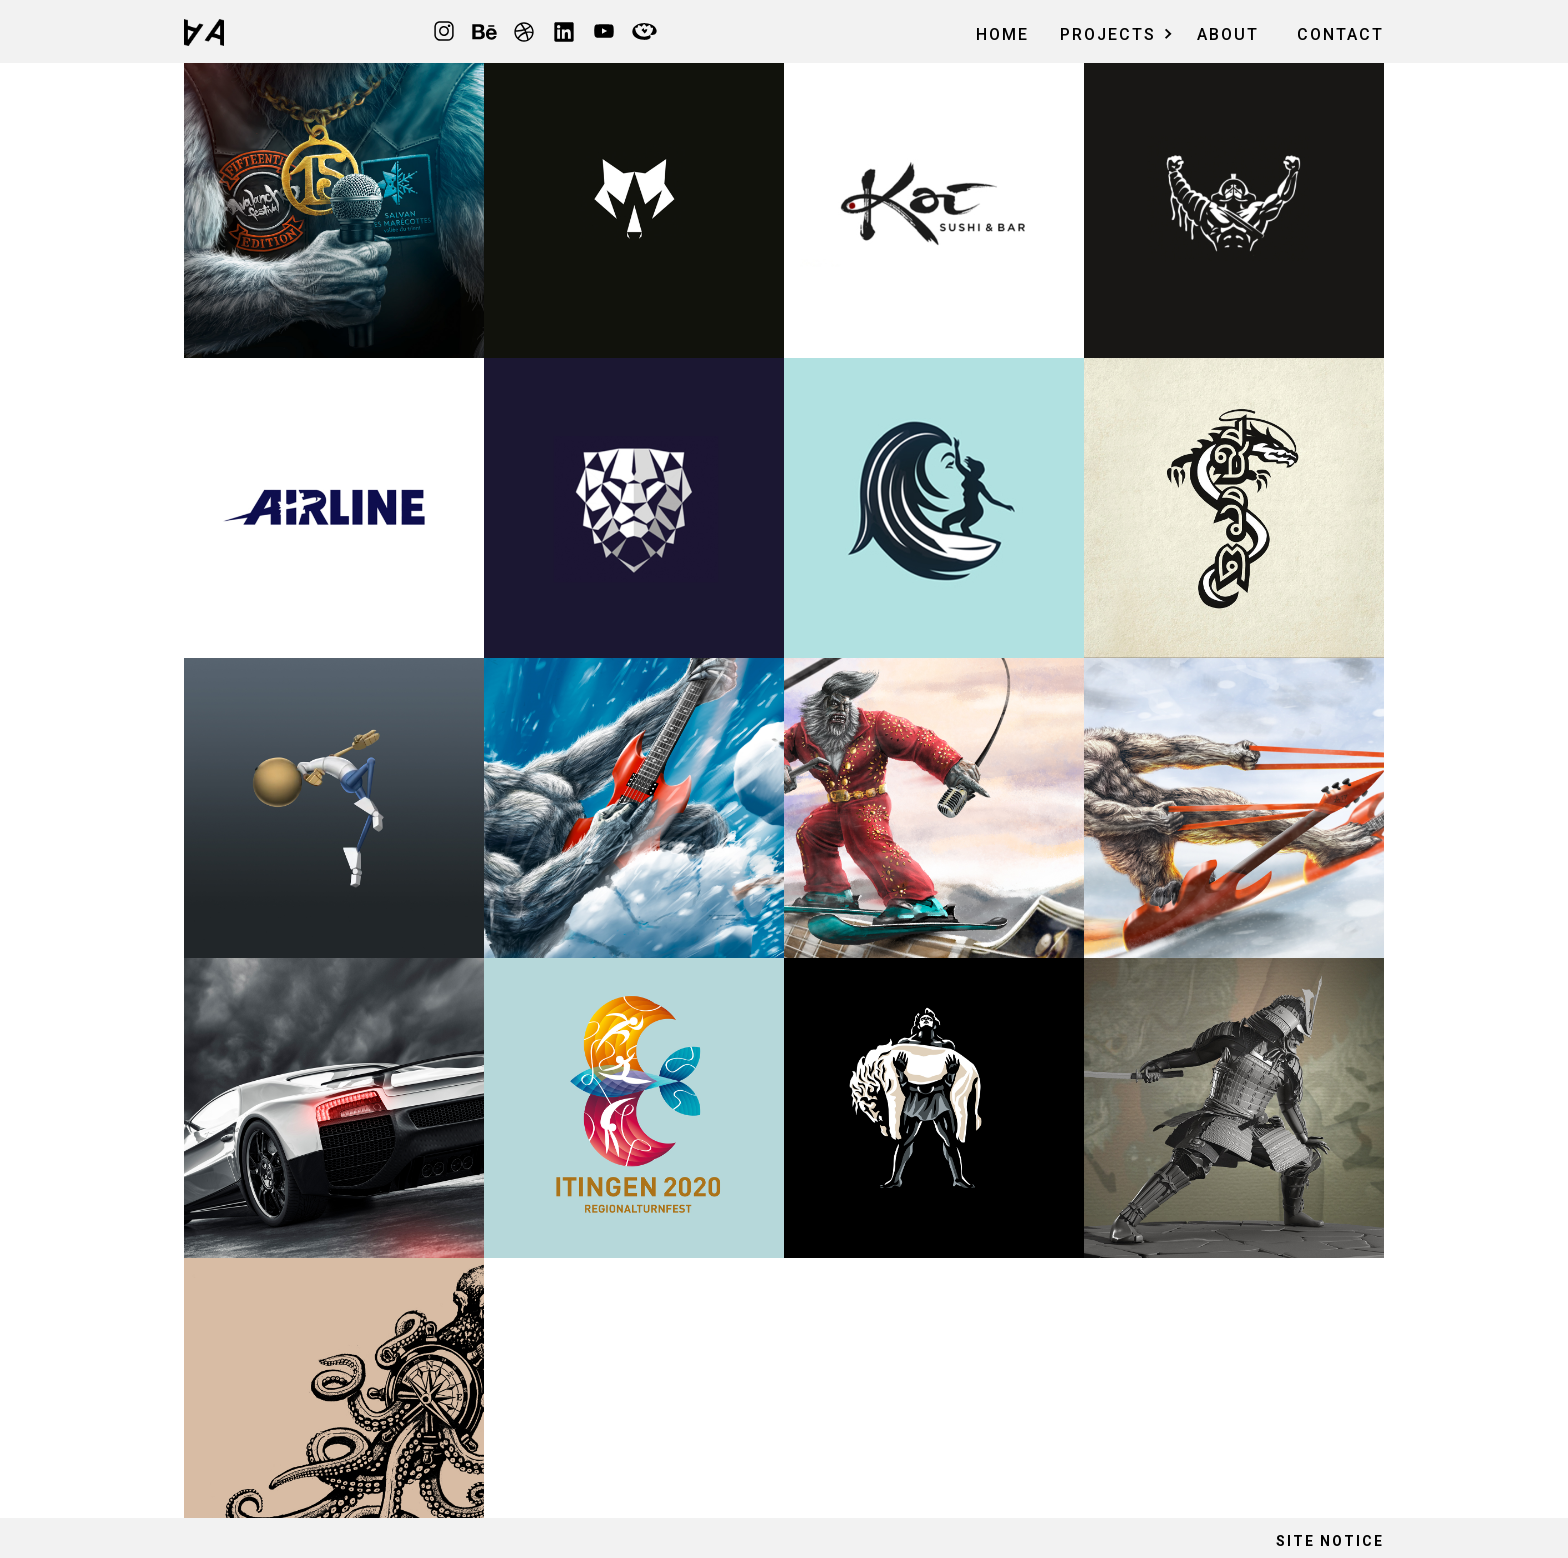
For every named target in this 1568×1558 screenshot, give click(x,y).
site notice (1330, 1541)
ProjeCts (1108, 34)
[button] (1111, 32)
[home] (204, 32)
